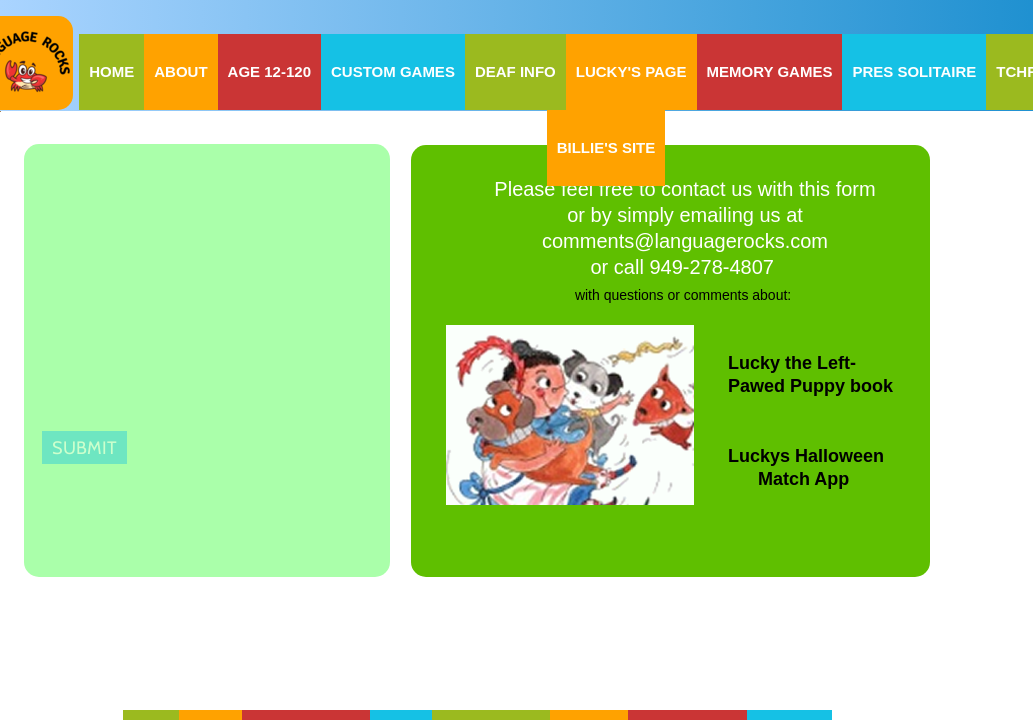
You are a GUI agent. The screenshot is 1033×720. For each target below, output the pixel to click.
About (180, 71)
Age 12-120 (269, 71)
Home (111, 71)
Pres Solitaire (914, 71)
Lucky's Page (631, 71)
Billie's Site (606, 147)
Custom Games (393, 71)
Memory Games (770, 71)
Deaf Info (515, 71)
